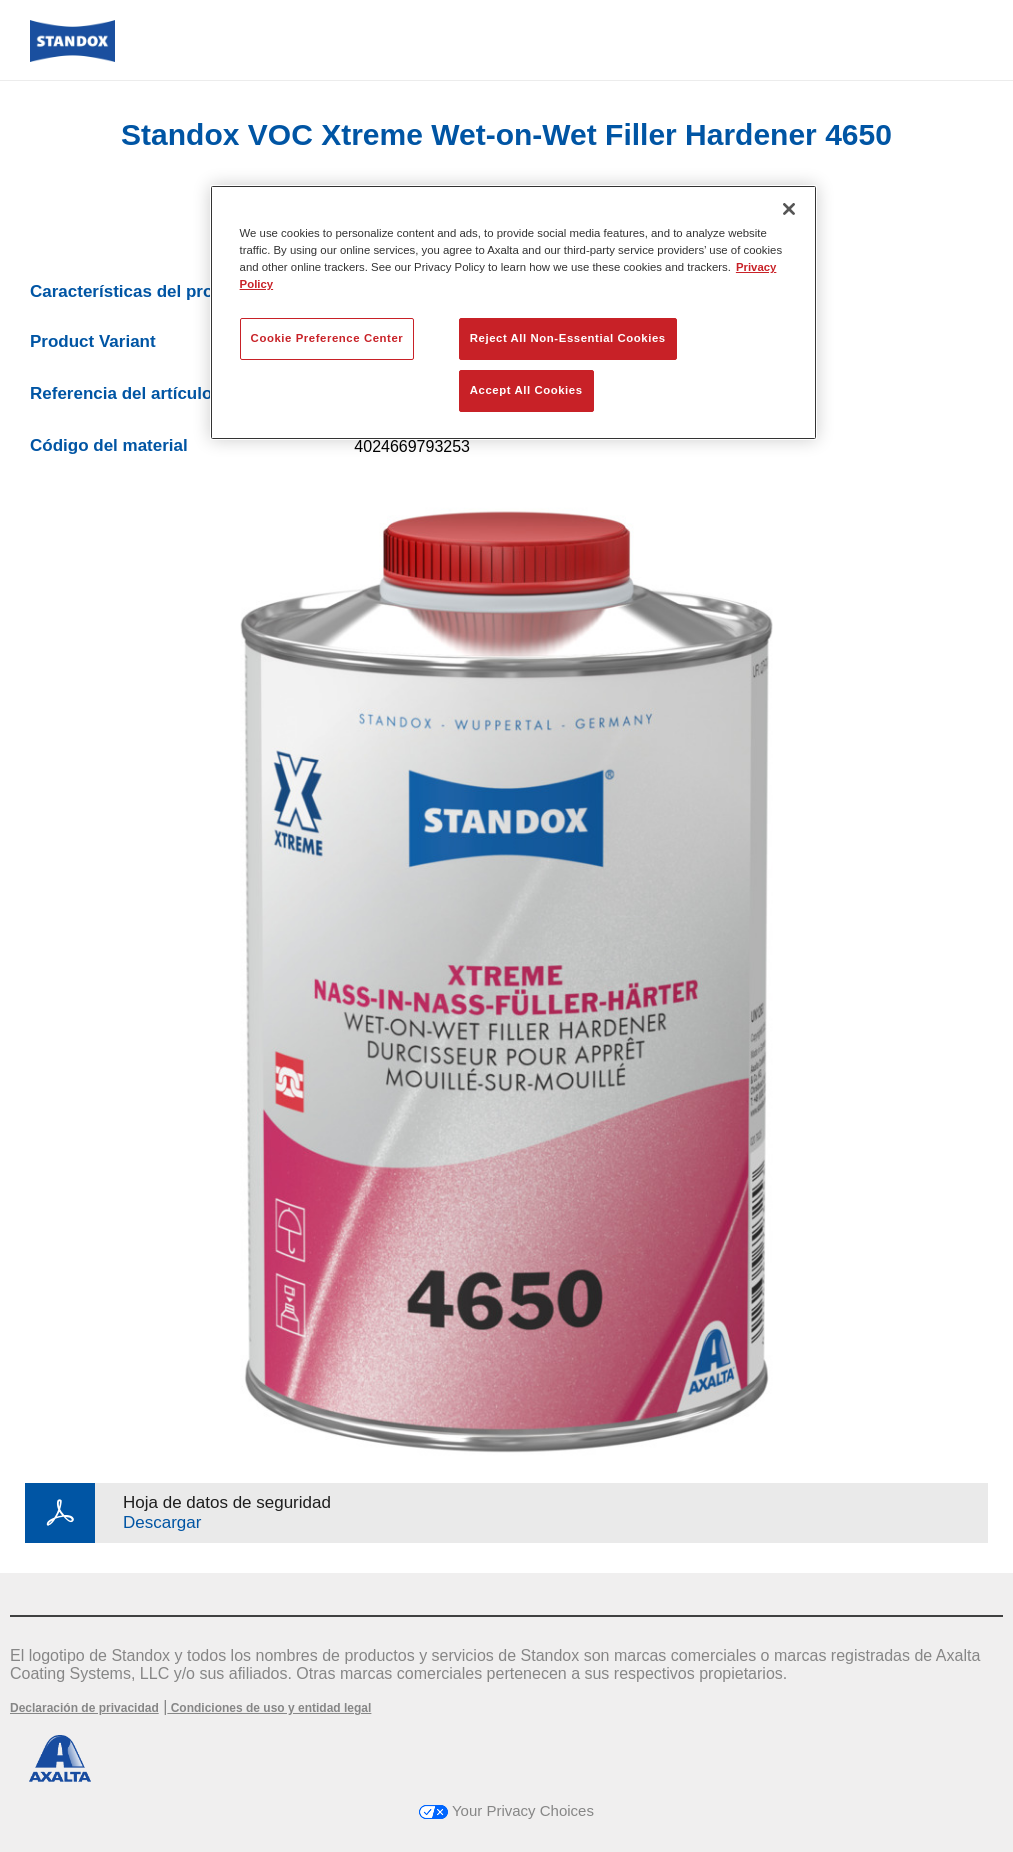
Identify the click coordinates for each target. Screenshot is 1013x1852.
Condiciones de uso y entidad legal (269, 1708)
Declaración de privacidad (84, 1708)
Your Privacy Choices (506, 1810)
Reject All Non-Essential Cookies (568, 338)
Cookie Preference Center (327, 338)
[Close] (789, 209)
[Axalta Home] (72, 56)
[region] (514, 312)
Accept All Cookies (526, 390)
